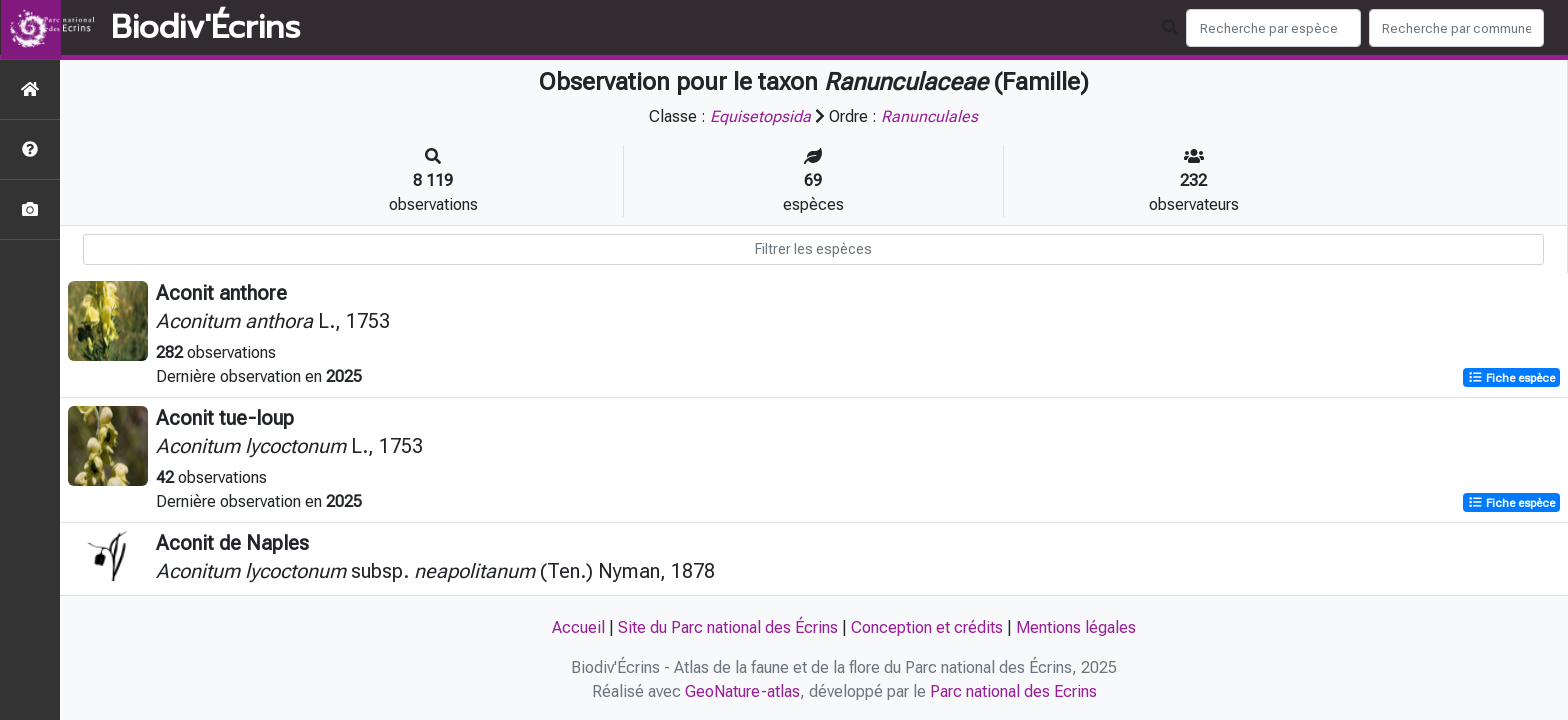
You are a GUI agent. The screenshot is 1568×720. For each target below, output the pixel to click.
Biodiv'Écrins (205, 28)
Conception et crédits (927, 627)
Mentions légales (1076, 627)
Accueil (578, 627)
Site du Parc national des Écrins (728, 627)
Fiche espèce (1511, 378)
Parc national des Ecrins (1013, 691)
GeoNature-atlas (742, 691)
